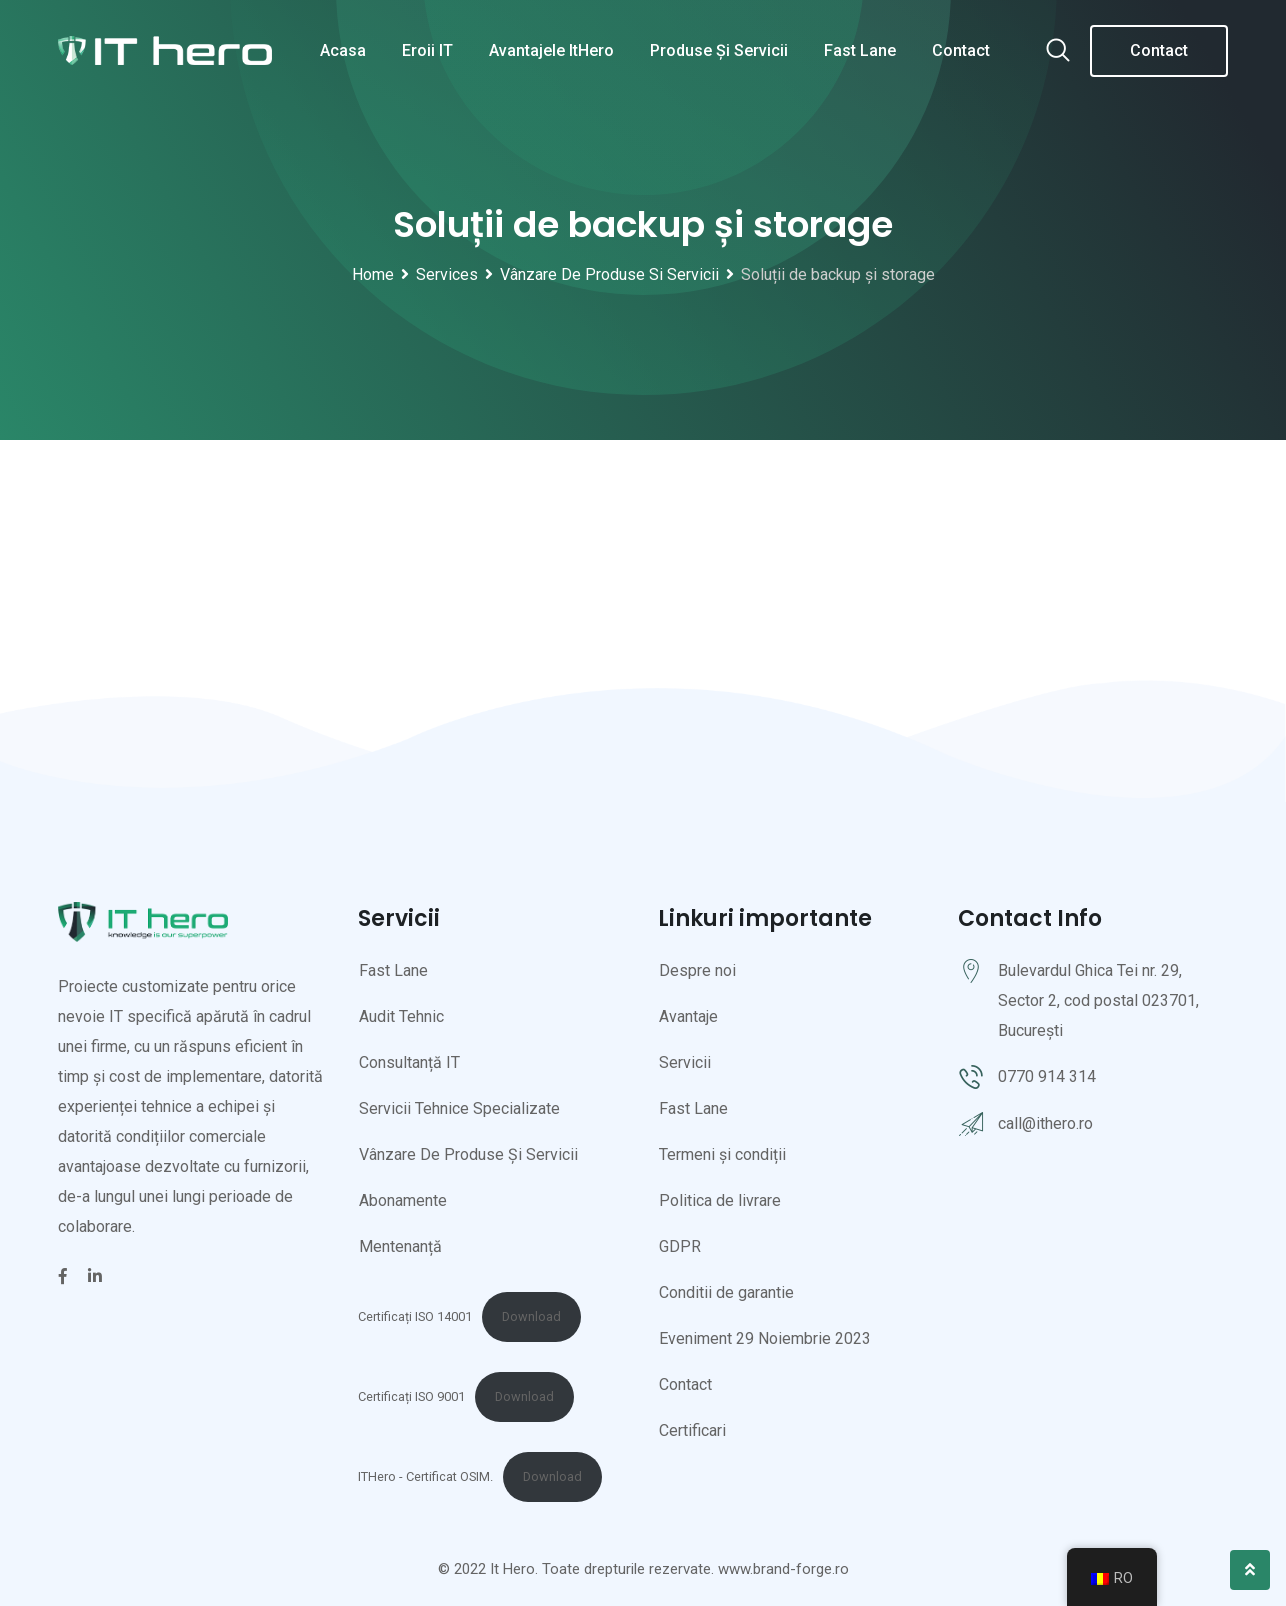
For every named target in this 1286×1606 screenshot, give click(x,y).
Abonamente (403, 1200)
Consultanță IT (409, 1062)
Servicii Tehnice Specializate (459, 1108)
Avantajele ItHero (551, 50)
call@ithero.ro (1045, 1123)
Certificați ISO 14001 (415, 1316)
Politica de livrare (720, 1200)
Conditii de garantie (726, 1292)
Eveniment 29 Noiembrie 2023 (765, 1338)
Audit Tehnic (401, 1016)
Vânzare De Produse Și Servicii (468, 1154)
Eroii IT (427, 50)
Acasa (343, 50)
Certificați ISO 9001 (411, 1396)
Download (531, 1316)
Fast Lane (860, 50)
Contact (961, 50)
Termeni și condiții (722, 1154)
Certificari (692, 1430)
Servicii (685, 1062)
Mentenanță (400, 1246)
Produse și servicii (719, 50)
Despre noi (697, 970)
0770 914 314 (1047, 1076)
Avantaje (688, 1016)
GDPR (680, 1246)
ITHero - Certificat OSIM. (425, 1476)
